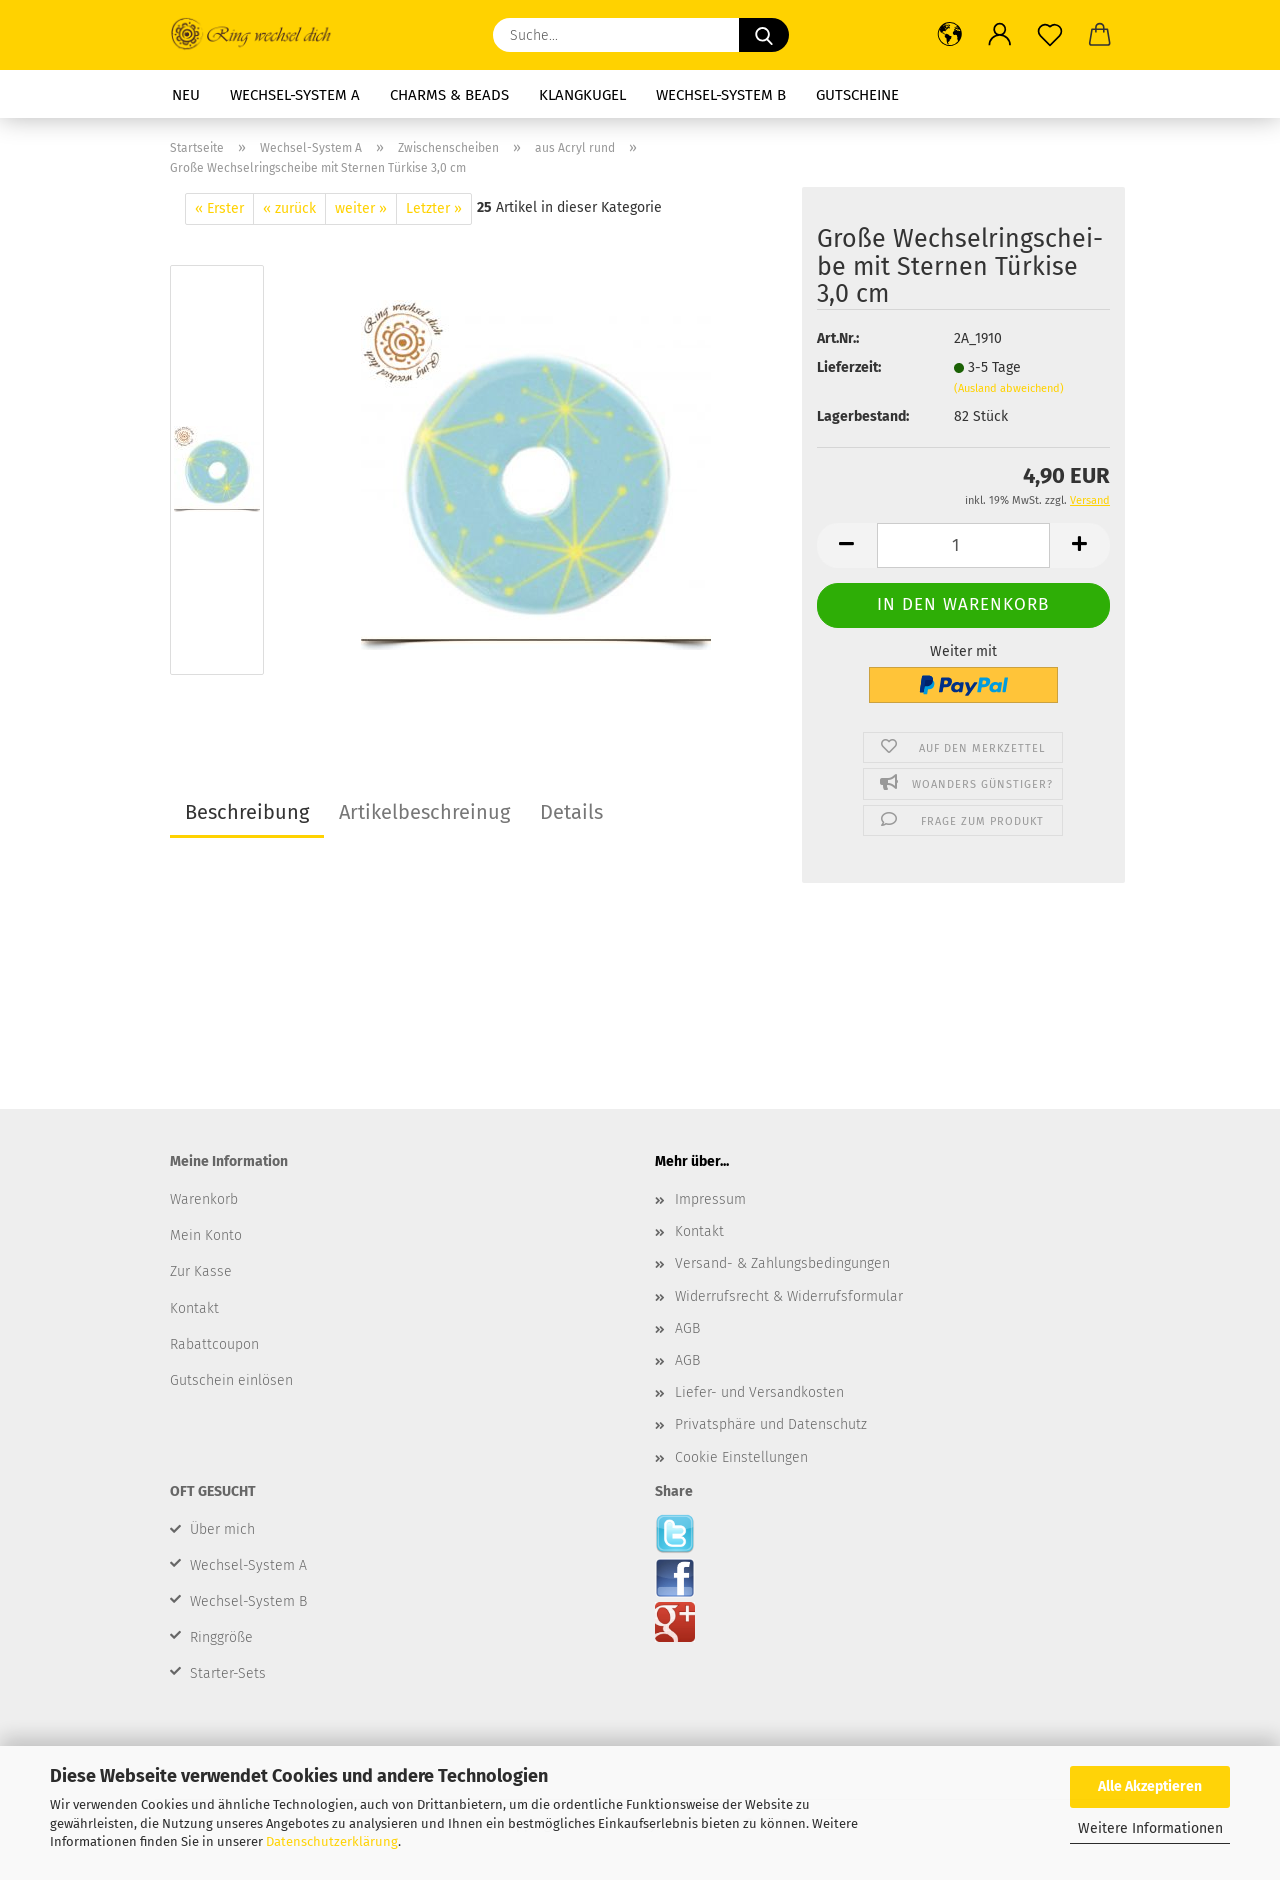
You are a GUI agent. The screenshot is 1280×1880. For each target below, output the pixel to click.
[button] (950, 35)
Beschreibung (247, 812)
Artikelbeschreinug (424, 812)
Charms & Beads (449, 95)
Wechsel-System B (721, 95)
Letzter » (434, 208)
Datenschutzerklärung (332, 1841)
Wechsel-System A (295, 95)
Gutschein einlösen (231, 1380)
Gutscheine (857, 95)
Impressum (710, 1199)
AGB (687, 1328)
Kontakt (699, 1231)
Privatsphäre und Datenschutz (771, 1424)
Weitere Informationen (1150, 1828)
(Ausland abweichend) (1009, 388)
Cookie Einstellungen (741, 1457)
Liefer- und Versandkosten (759, 1392)
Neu (186, 95)
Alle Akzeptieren (1150, 1786)
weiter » (361, 208)
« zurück (289, 208)
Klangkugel (582, 95)
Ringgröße (221, 1637)
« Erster (219, 208)
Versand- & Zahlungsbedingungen (782, 1263)
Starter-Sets (228, 1673)
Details (571, 812)
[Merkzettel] (1050, 35)
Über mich (222, 1529)
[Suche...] (764, 35)
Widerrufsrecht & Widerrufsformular (789, 1296)
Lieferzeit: (849, 367)
